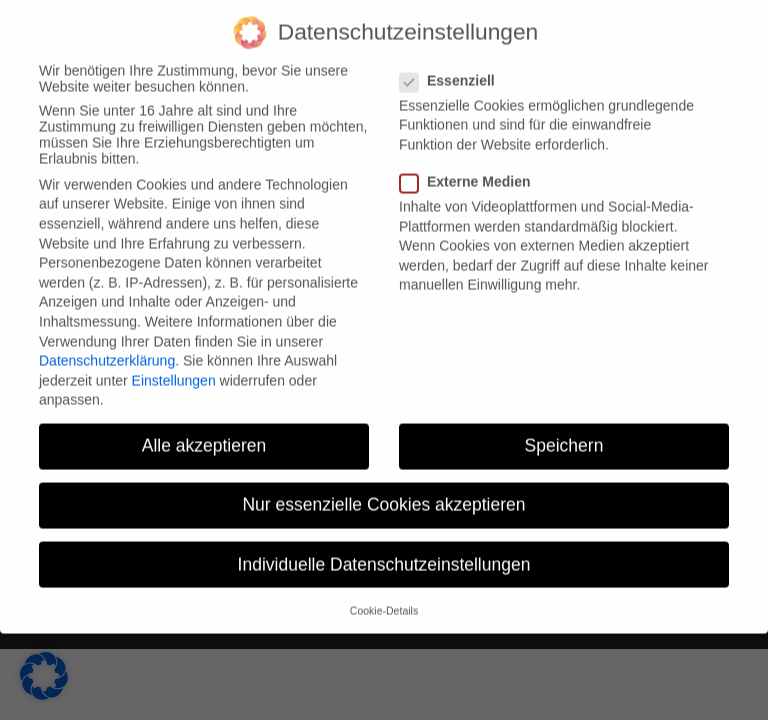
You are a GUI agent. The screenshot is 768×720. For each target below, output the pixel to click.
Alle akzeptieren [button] (204, 433)
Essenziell (455, 67)
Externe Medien (473, 169)
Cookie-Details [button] (384, 597)
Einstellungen (174, 367)
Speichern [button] (564, 433)
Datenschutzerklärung (107, 348)
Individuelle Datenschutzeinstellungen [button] (384, 551)
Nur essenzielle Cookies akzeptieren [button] (383, 492)
